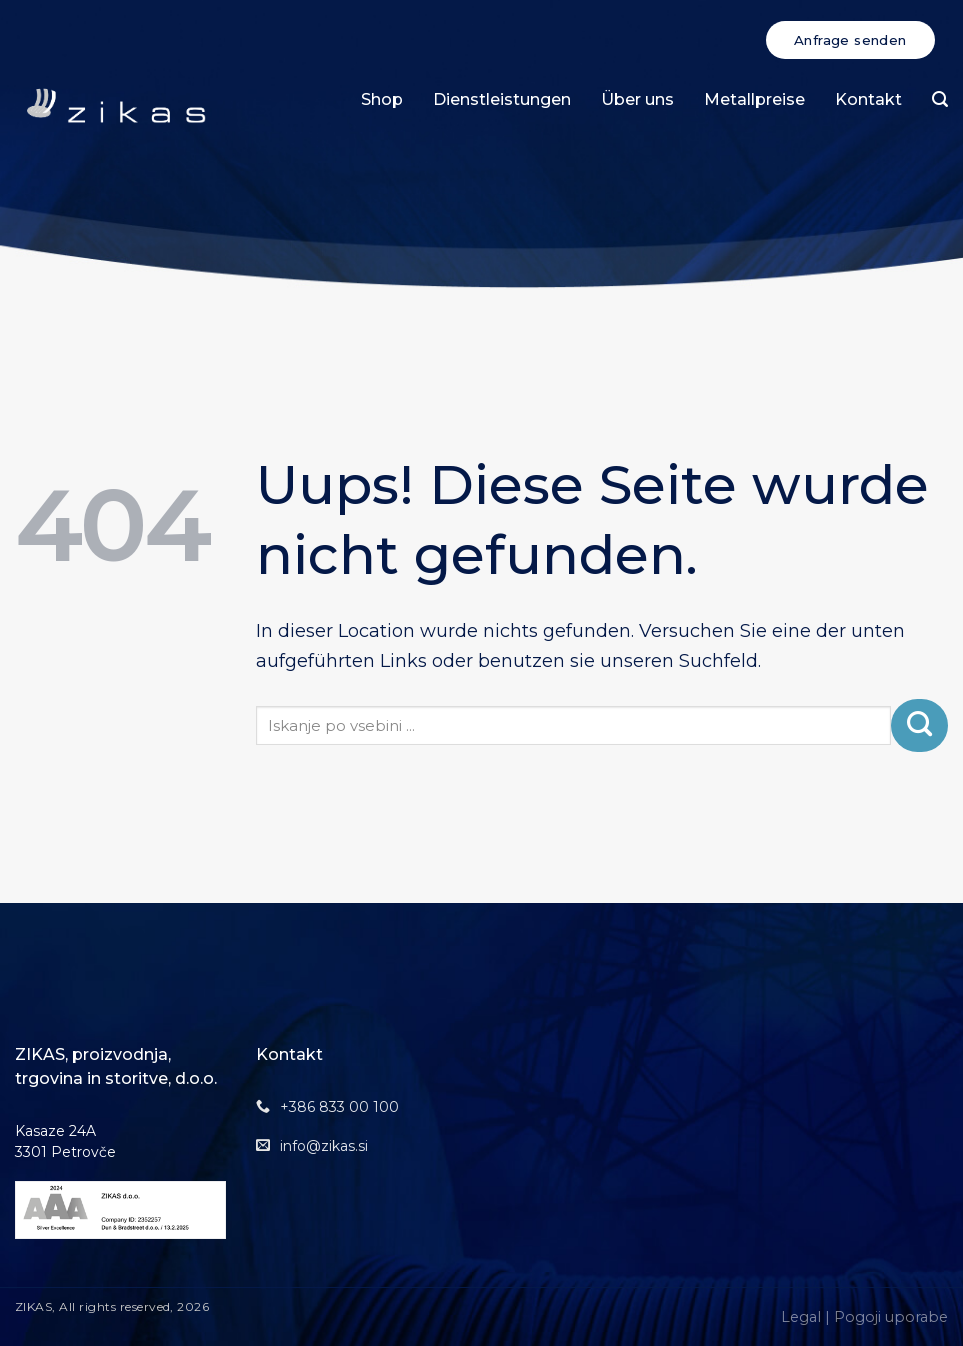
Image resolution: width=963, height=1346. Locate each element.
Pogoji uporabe (891, 1317)
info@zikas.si (324, 1146)
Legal (801, 1317)
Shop (382, 99)
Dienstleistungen (502, 99)
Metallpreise (754, 99)
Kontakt (868, 99)
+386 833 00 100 (339, 1107)
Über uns (637, 99)
